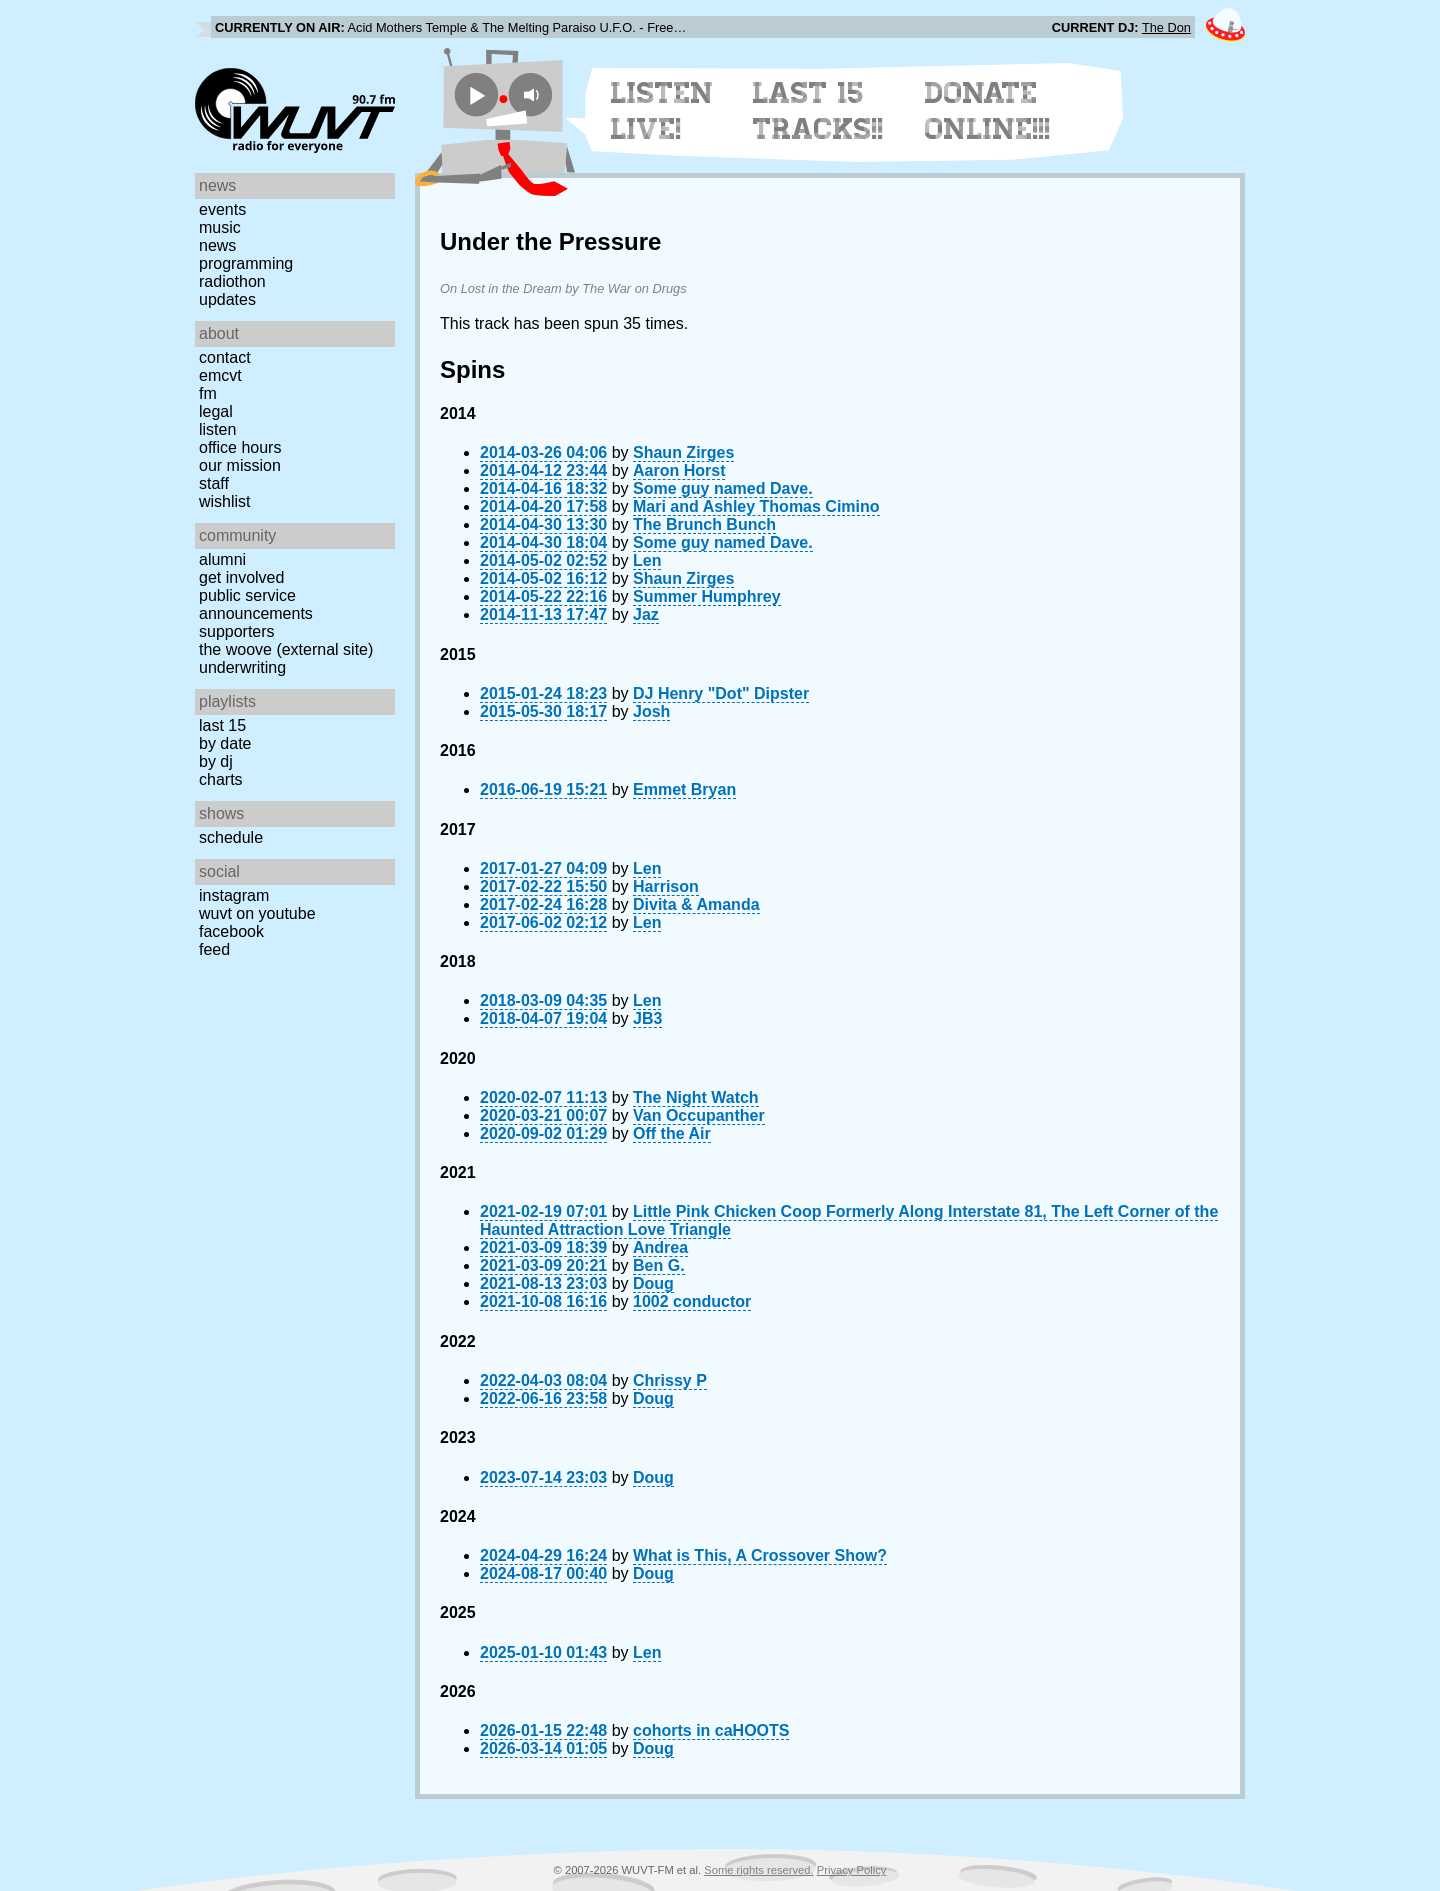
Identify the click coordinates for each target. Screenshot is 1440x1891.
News (217, 245)
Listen (217, 429)
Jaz (646, 614)
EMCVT (220, 375)
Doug (653, 1283)
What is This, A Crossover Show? (760, 1555)
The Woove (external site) (286, 649)
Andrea (660, 1247)
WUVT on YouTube (257, 913)
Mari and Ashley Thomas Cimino (756, 506)
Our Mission (240, 465)
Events (222, 209)
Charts (221, 779)
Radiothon (232, 281)
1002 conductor (692, 1301)
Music (220, 227)
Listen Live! (662, 111)
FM (208, 393)
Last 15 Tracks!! (818, 111)
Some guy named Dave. (723, 488)
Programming (246, 263)
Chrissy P (670, 1380)
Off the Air (672, 1133)
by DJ (216, 761)
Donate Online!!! (988, 111)
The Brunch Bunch (704, 524)
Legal (216, 411)
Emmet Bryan (684, 789)
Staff (214, 483)
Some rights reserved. (758, 1870)
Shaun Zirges (683, 452)
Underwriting (242, 667)
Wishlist (225, 501)
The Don (1166, 27)
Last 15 (222, 725)
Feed (214, 949)
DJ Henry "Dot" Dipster (721, 693)
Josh (651, 711)
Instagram (234, 895)
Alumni (222, 559)
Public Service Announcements (256, 604)
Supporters (237, 631)
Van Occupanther (699, 1115)
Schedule (231, 837)
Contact (225, 357)
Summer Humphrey (707, 596)
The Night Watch (696, 1097)
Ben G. (659, 1265)
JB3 (647, 1018)
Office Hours (240, 447)
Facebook (231, 931)
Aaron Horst (679, 470)
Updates (227, 299)
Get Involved (241, 577)
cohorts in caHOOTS (711, 1730)
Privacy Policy (852, 1870)
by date (225, 743)
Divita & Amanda (696, 904)
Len (647, 560)
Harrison (666, 886)
